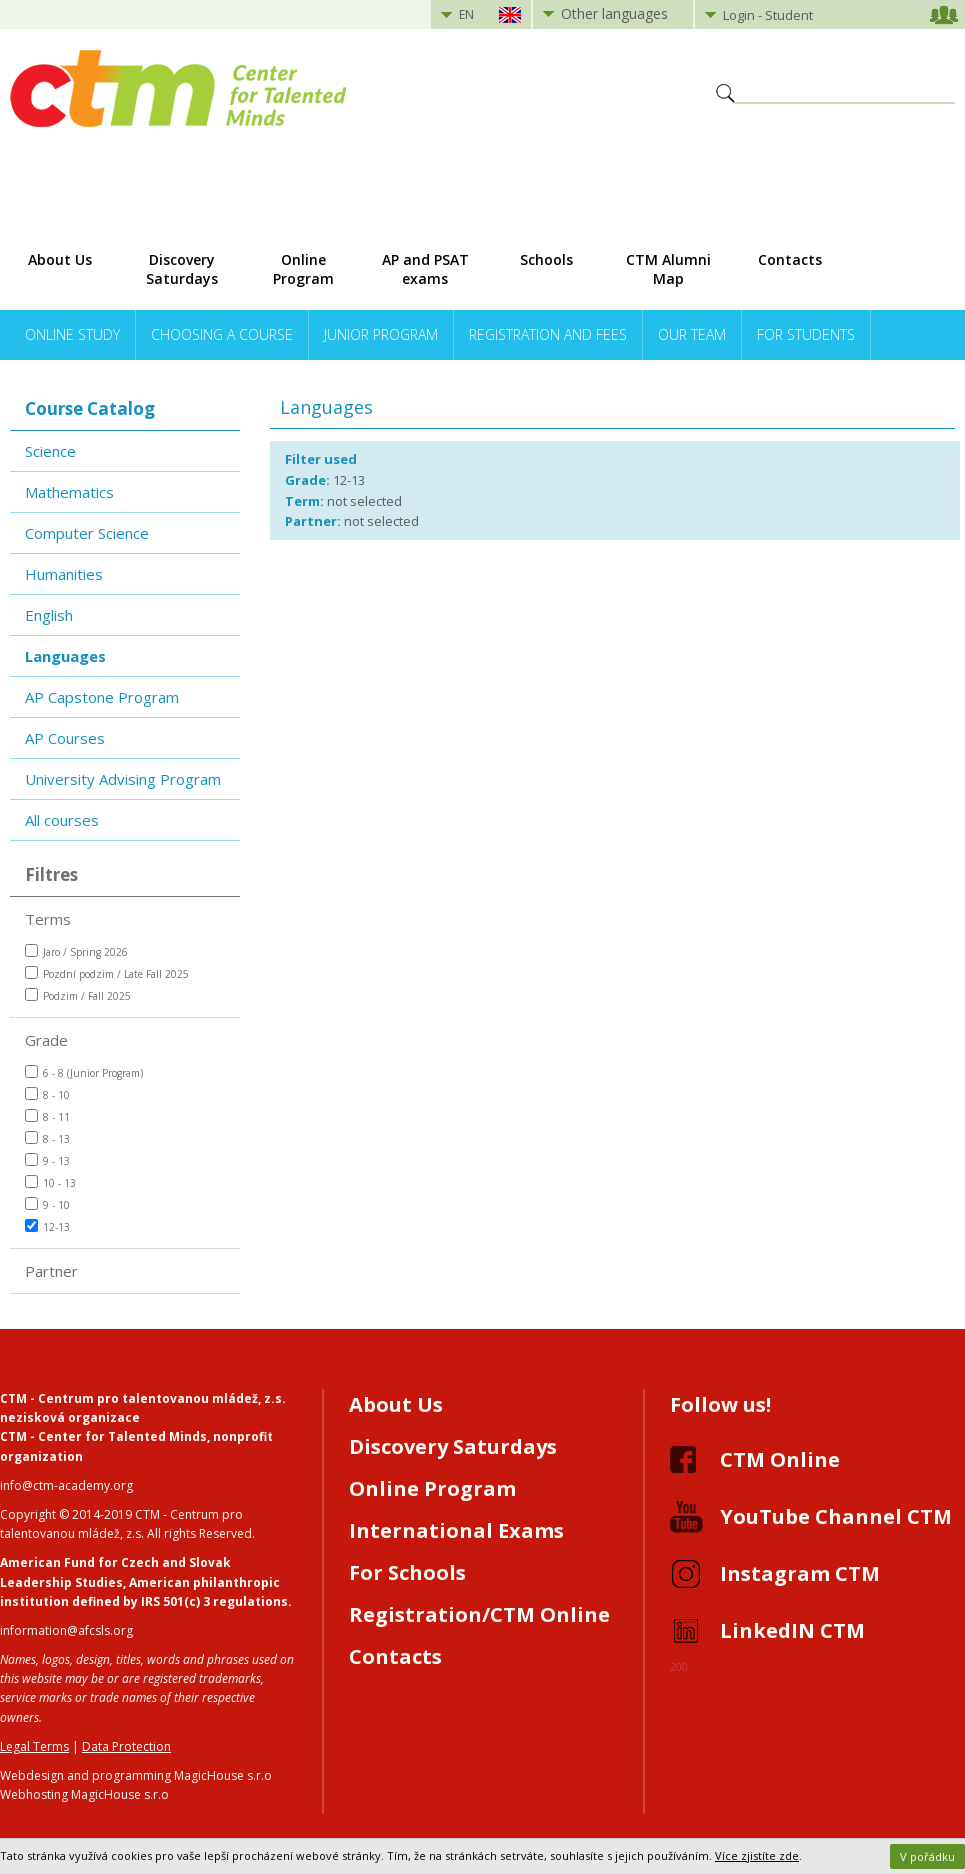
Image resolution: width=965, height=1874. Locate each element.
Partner (51, 1271)
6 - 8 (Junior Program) (84, 1072)
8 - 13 (47, 1138)
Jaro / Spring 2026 (76, 951)
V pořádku (927, 1856)
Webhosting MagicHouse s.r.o (84, 1794)
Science (50, 451)
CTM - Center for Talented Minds (103, 1436)
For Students (806, 334)
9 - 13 (47, 1160)
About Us (60, 259)
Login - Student (768, 15)
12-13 (47, 1226)
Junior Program (381, 334)
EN (466, 14)
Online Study (72, 334)
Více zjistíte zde (757, 1855)
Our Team (692, 334)
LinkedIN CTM (792, 1630)
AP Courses (65, 738)
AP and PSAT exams (425, 269)
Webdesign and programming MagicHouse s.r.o (136, 1775)
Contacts (790, 259)
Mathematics (69, 492)
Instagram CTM (800, 1573)
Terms (48, 919)
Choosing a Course (222, 334)
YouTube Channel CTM (836, 1516)
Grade (46, 1040)
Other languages (614, 13)
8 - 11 (47, 1116)
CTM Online (780, 1459)
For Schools (407, 1572)
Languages (65, 656)
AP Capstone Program (102, 697)
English (49, 615)
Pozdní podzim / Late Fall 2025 (107, 973)
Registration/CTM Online (479, 1614)
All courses (62, 820)
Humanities (64, 574)
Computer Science (87, 533)
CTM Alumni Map (668, 269)
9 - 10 (47, 1204)
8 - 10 (47, 1094)
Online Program (303, 269)
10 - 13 (50, 1182)
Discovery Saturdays (182, 269)
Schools (546, 259)
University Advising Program (123, 779)
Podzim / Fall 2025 (78, 995)
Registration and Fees (548, 334)
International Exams (456, 1530)
